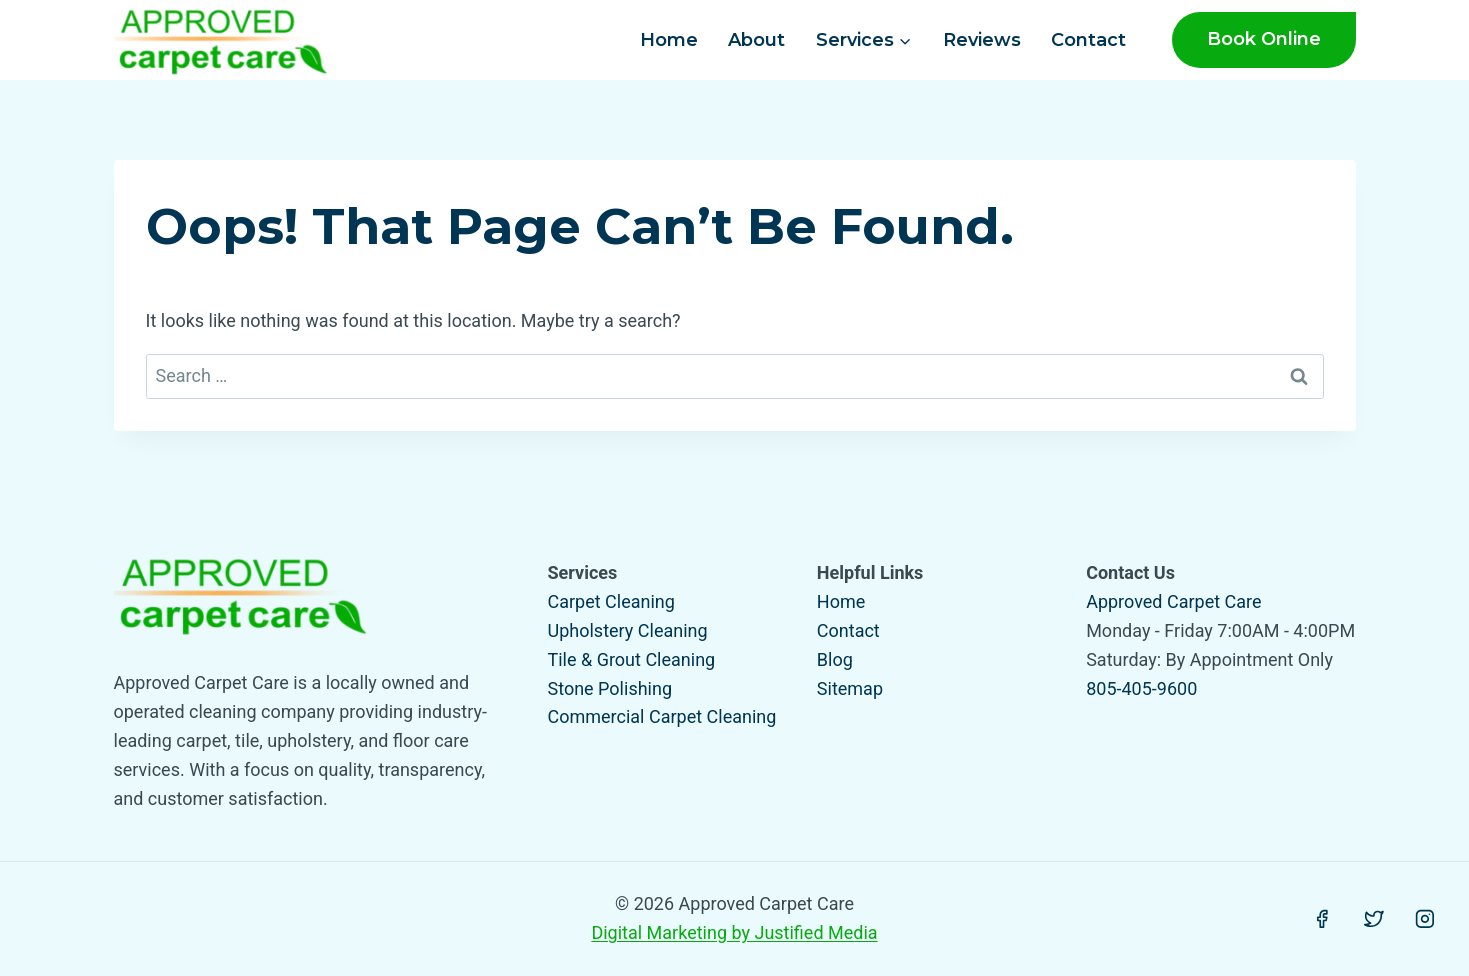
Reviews (982, 40)
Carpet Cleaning (611, 601)
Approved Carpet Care (1173, 601)
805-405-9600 (1141, 688)
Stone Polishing (610, 688)
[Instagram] (1425, 919)
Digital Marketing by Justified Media (734, 932)
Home (669, 40)
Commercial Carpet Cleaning (662, 716)
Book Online (1264, 39)
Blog (835, 659)
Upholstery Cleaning (628, 630)
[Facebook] (1322, 919)
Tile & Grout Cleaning (632, 659)
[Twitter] (1374, 919)
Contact (1088, 40)
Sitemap (850, 688)
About (756, 40)
